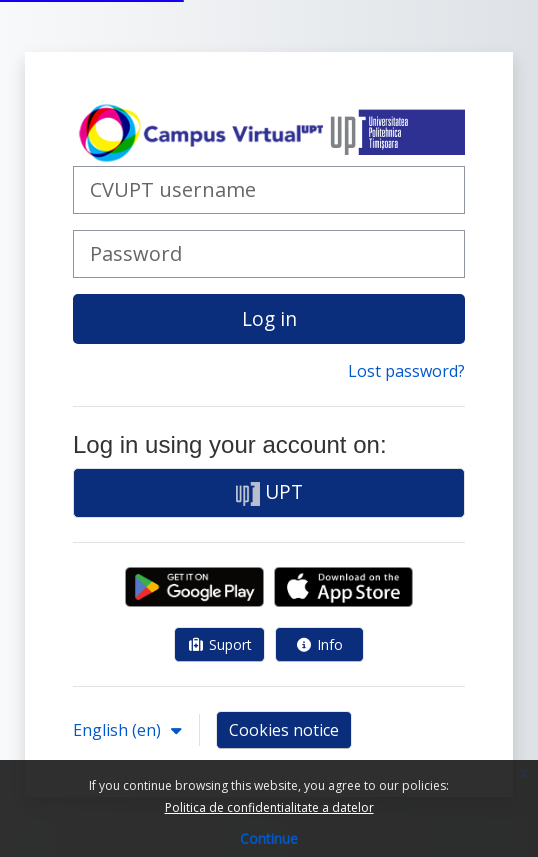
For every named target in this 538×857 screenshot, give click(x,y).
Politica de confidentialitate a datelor (269, 807)
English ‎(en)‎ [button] (119, 730)
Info (320, 644)
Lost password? (406, 371)
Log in (269, 318)
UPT (269, 492)
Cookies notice (284, 730)
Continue (269, 838)
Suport (219, 644)
